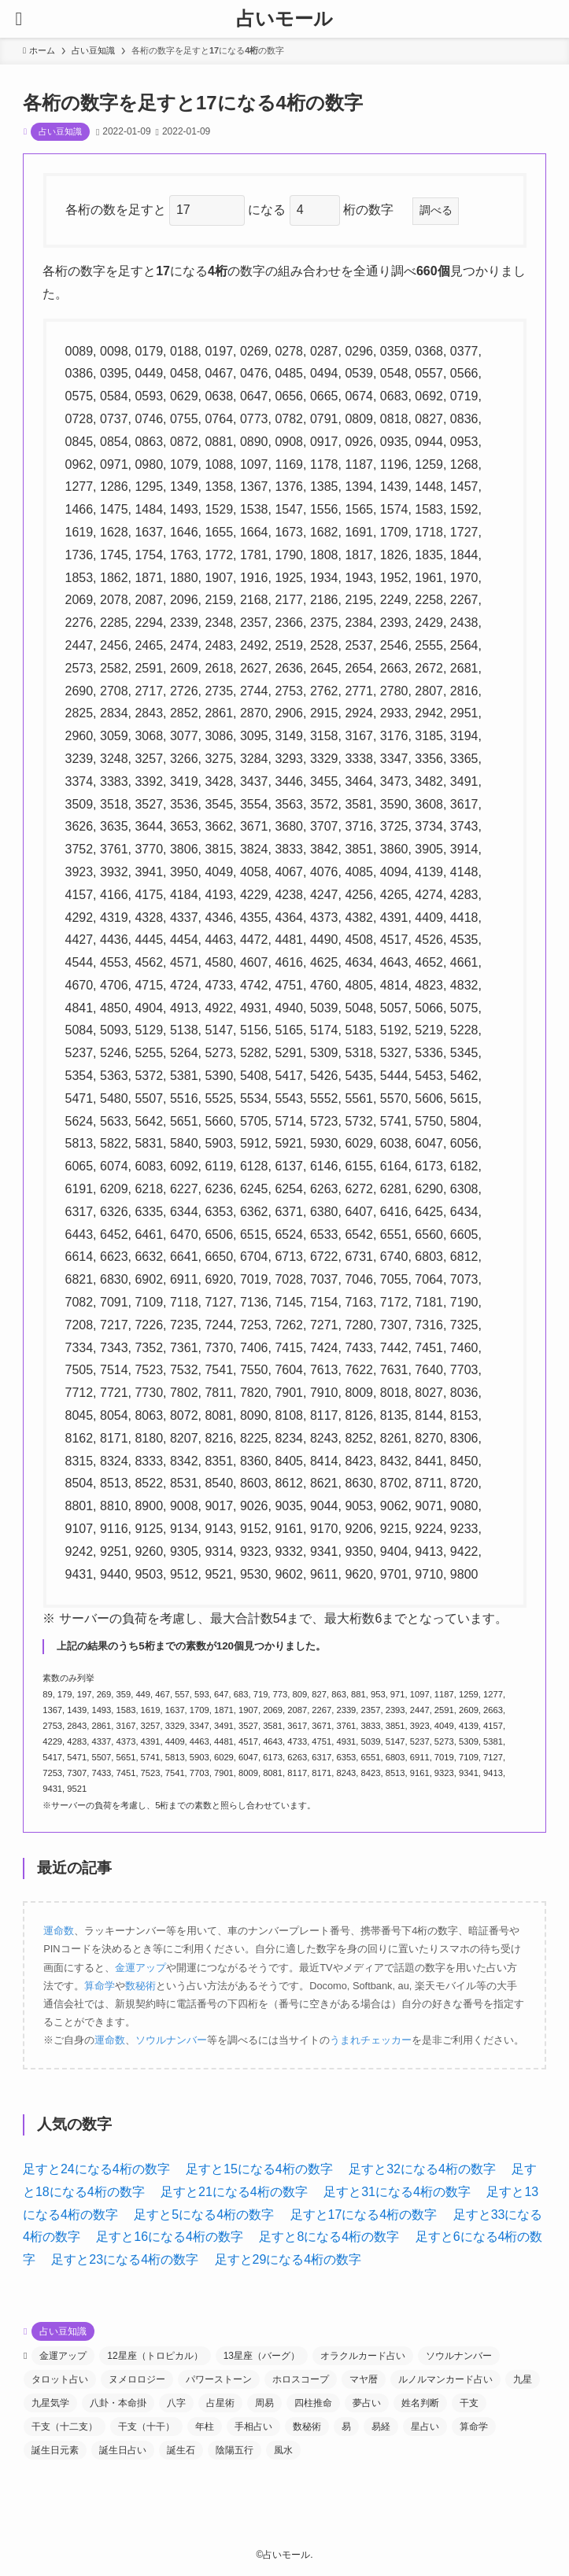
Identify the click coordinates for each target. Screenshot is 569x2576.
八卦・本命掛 (118, 2402)
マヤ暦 (363, 2379)
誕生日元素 (55, 2450)
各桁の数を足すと (117, 209)
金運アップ (140, 1967)
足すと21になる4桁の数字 (234, 2191)
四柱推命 (313, 2402)
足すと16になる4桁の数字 (169, 2236)
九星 (522, 2379)
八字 (176, 2402)
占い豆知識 (60, 131)
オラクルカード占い (362, 2355)
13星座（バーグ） (262, 2355)
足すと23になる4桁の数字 (124, 2259)
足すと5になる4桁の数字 (204, 2214)
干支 (469, 2402)
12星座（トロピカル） (154, 2355)
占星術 (220, 2402)
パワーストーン (219, 2379)
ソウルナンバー (171, 2040)
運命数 (58, 1931)
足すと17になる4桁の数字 (364, 2214)
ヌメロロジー (137, 2379)
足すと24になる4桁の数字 (96, 2169)
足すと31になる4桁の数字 (397, 2191)
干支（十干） (146, 2426)
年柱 (204, 2426)
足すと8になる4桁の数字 (329, 2236)
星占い (425, 2426)
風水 (283, 2450)
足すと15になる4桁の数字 (259, 2169)
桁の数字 (374, 209)
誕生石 (181, 2450)
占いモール (284, 18)
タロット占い (59, 2379)
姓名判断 (420, 2402)
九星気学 (50, 2402)
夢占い (367, 2402)
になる (268, 209)
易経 (380, 2426)
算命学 (99, 1986)
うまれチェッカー (371, 2040)
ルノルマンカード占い (445, 2379)
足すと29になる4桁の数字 (288, 2259)
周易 (264, 2402)
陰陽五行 (234, 2450)
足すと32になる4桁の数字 (422, 2169)
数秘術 (140, 1986)
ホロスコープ (300, 2379)
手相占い (253, 2426)
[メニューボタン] (19, 19)
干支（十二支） (64, 2426)
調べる (436, 210)
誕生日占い (122, 2450)
